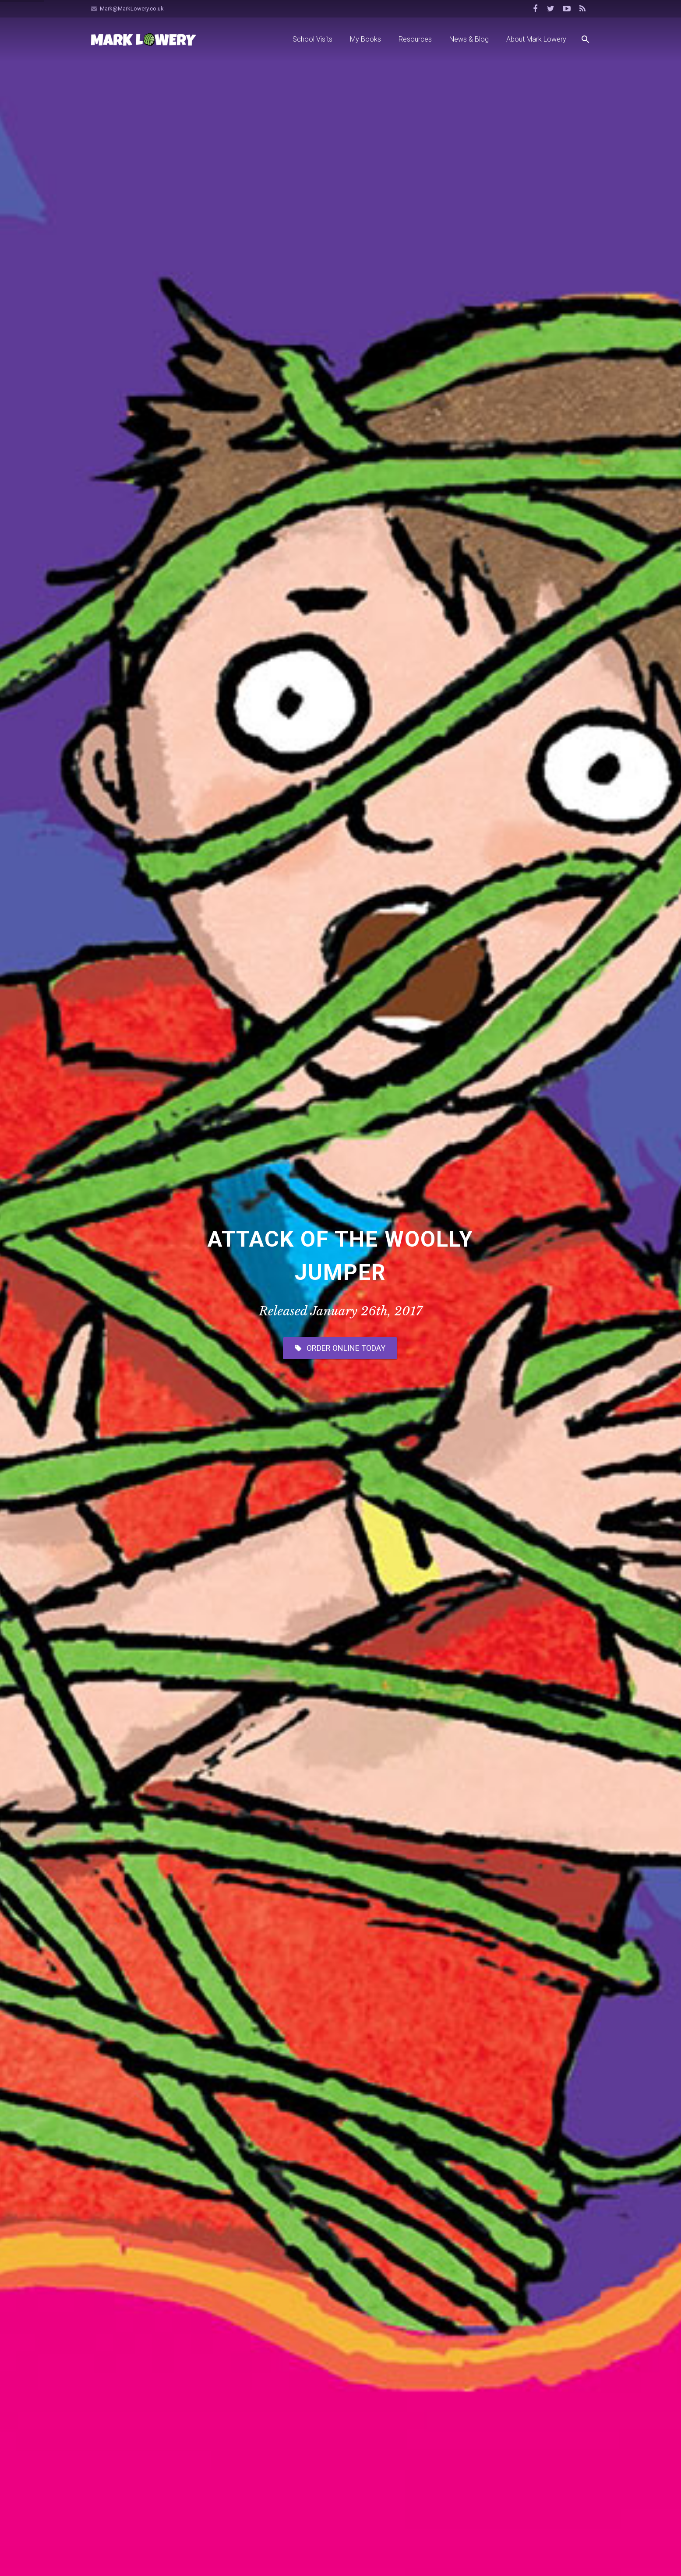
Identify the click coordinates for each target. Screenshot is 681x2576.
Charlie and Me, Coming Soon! (494, 1908)
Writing (462, 2368)
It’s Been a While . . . (312, 1908)
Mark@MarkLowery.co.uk (132, 8)
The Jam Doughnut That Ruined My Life (507, 2352)
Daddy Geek (316, 2557)
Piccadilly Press (243, 2557)
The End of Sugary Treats (153, 2063)
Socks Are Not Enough (121, 2317)
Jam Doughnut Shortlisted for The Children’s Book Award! (337, 2069)
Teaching (465, 2336)
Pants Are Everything (166, 2389)
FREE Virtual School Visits (154, 1908)
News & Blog (340, 1831)
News (185, 1925)
